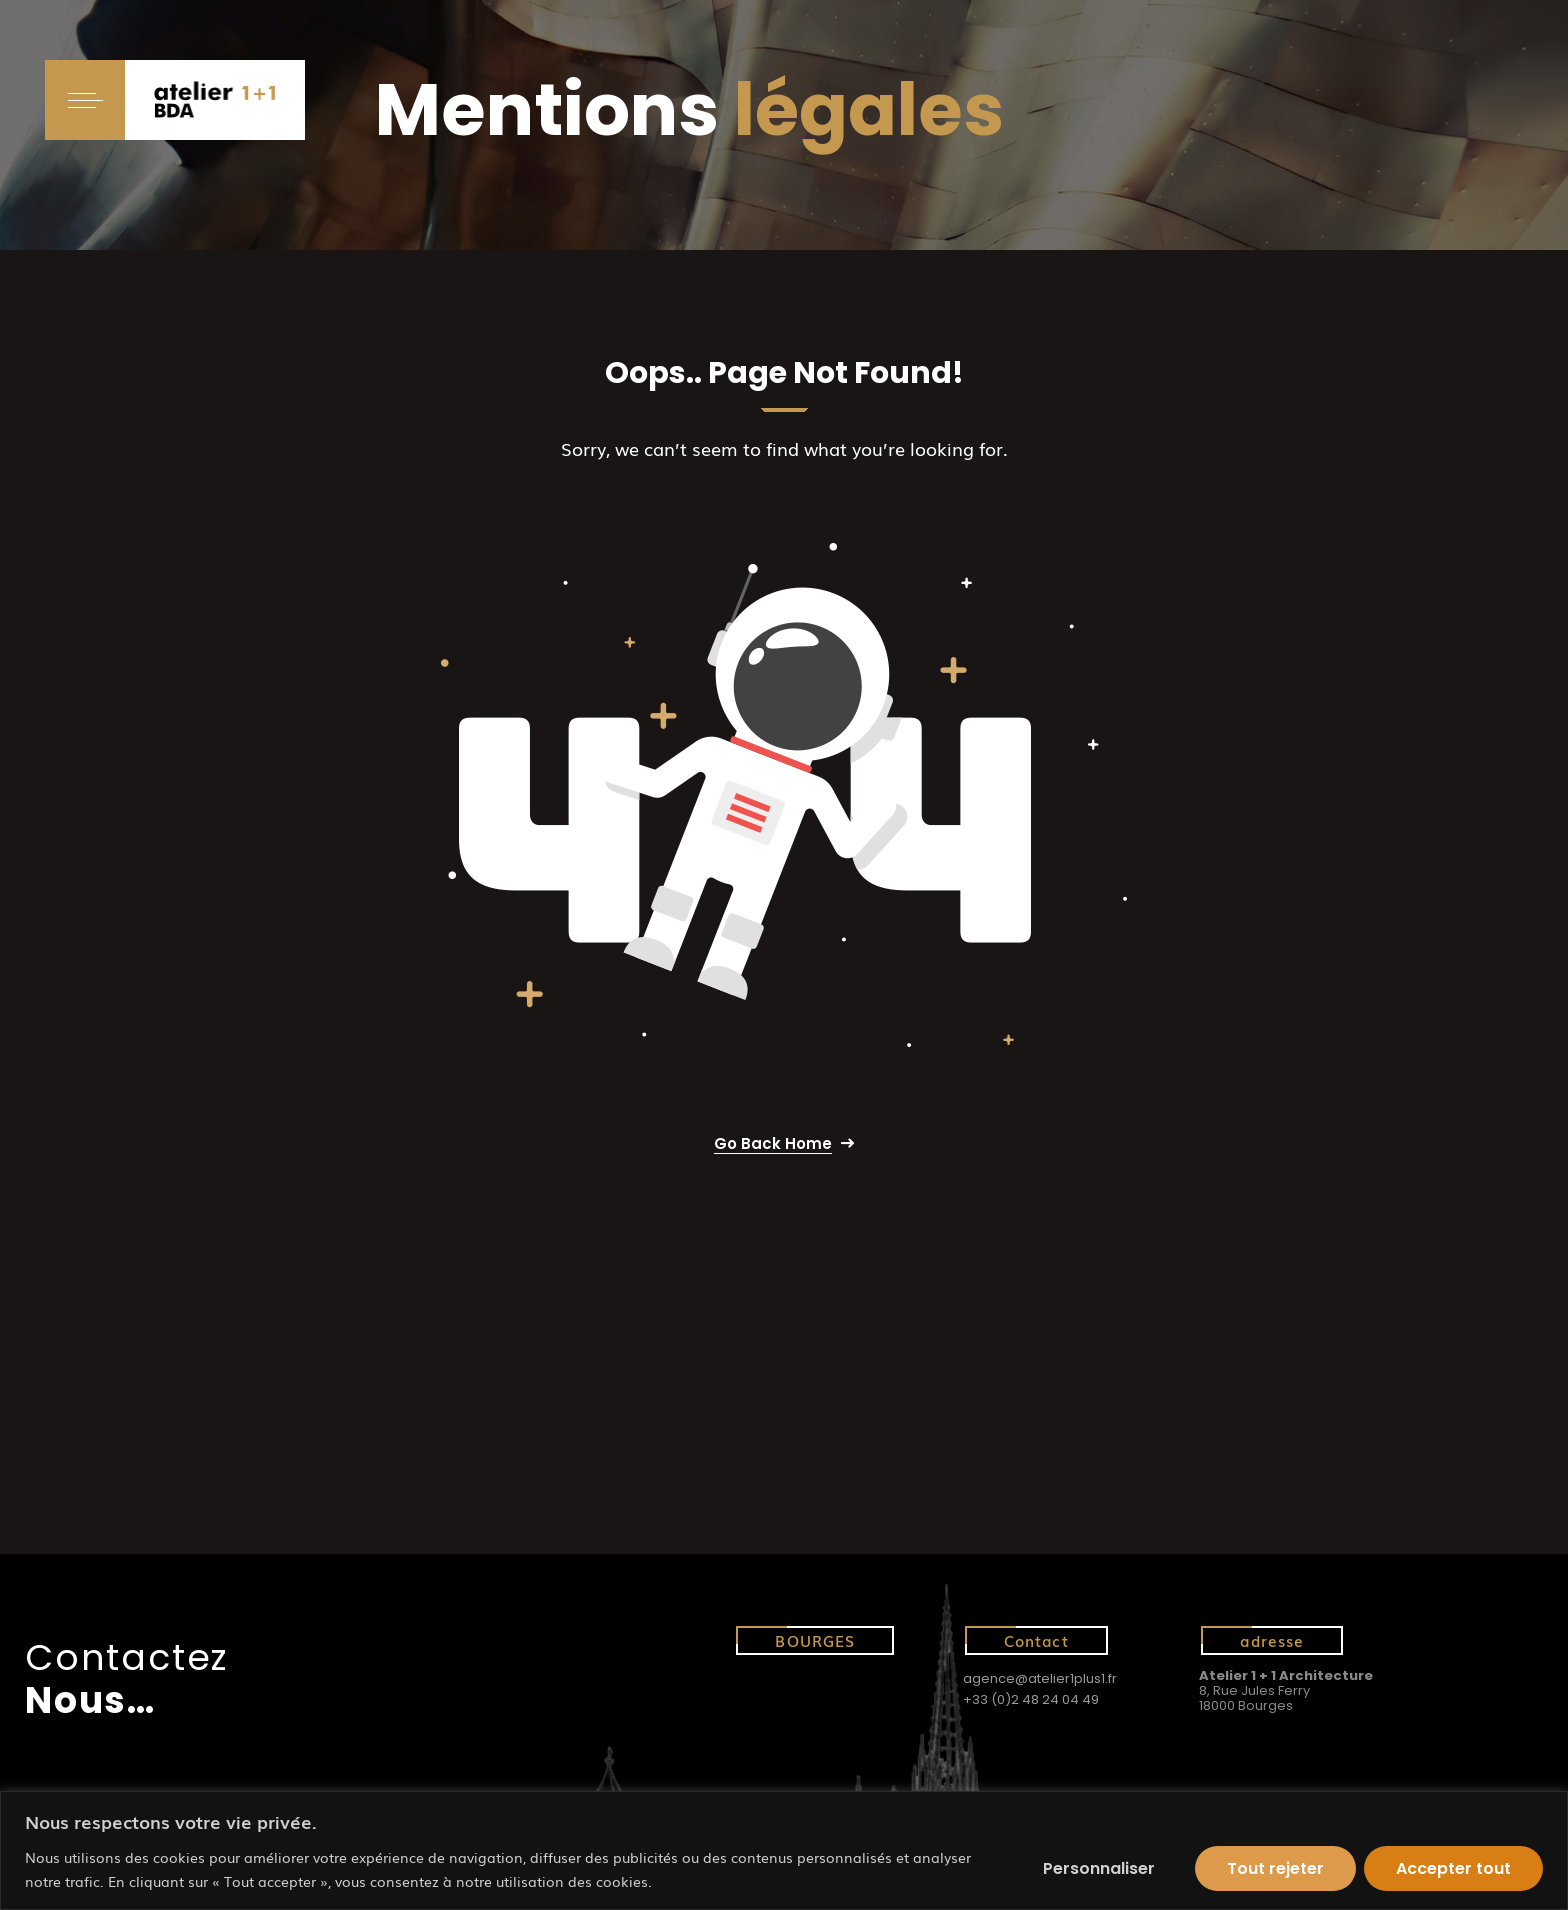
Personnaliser (1099, 1868)
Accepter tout (1453, 1868)
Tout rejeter (1275, 1868)
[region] (784, 1850)
